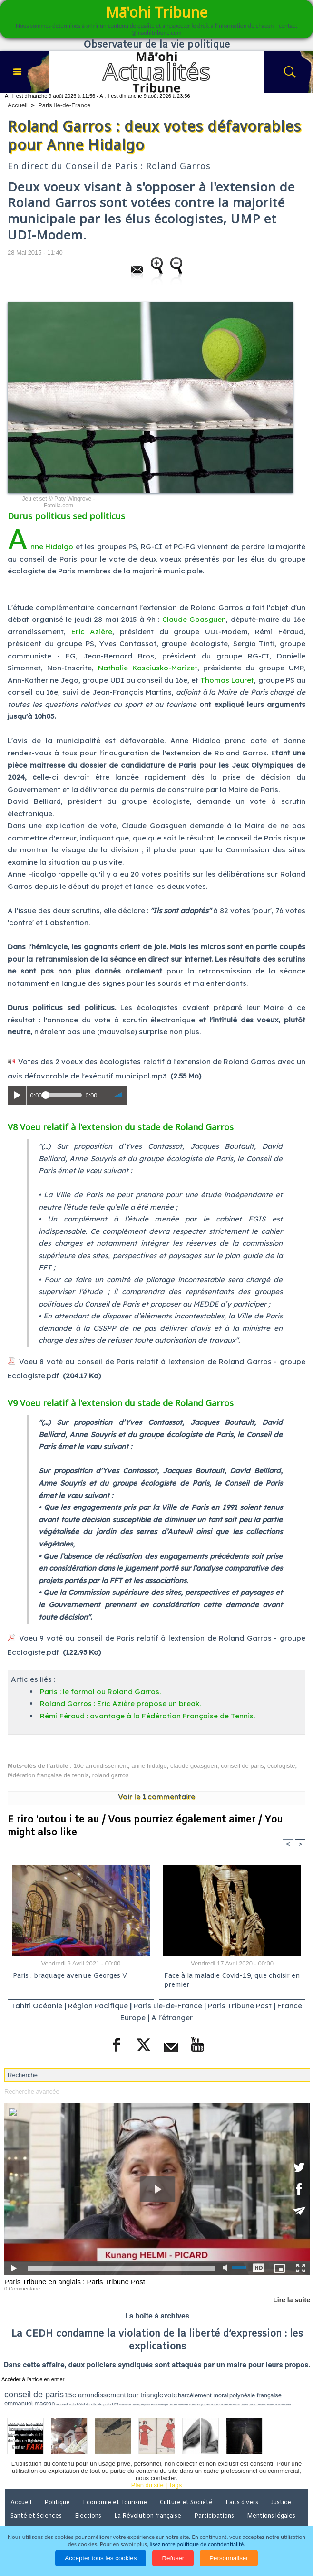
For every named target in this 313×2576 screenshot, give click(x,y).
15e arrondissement (95, 2395)
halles (262, 2404)
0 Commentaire (22, 2288)
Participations (214, 2516)
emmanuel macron (29, 2403)
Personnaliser (228, 2558)
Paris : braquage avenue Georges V (70, 1976)
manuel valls (66, 2404)
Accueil (18, 105)
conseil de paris (242, 1765)
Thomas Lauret (227, 680)
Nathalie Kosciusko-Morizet (147, 667)
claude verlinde (178, 2404)
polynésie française (255, 2395)
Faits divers (241, 2503)
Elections (88, 2516)
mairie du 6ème (129, 2404)
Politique (57, 2503)
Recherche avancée (31, 2091)
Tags (175, 2485)
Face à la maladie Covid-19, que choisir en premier (232, 1981)
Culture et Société (186, 2503)
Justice (281, 2503)
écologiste (281, 1765)
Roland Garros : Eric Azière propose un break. (120, 1703)
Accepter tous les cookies (101, 2558)
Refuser (173, 2558)
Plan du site (147, 2485)
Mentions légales (271, 2516)
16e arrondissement (100, 1765)
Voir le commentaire (156, 1796)
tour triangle (145, 2395)
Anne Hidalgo (40, 546)
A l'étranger (172, 2017)
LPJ (115, 2404)
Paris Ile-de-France (64, 105)
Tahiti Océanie (36, 2005)
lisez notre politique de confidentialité (197, 2543)
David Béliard (248, 2404)
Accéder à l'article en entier (32, 2379)
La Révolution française (147, 2516)
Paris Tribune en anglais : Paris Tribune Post (74, 2282)
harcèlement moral (203, 2395)
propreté (145, 2404)
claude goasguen (193, 1765)
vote (170, 2395)
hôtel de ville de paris (94, 2404)
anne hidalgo (148, 1765)
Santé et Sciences (36, 2516)
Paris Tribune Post (240, 2005)
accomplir (212, 2404)
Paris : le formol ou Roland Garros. (100, 1691)
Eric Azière (92, 631)
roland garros (110, 1775)
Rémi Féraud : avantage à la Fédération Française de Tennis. (147, 1715)
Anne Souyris (197, 2404)
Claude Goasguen (194, 619)
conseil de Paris (229, 2404)
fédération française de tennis (48, 1775)
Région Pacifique (99, 2005)
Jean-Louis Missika (278, 2404)
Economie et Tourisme (115, 2503)
